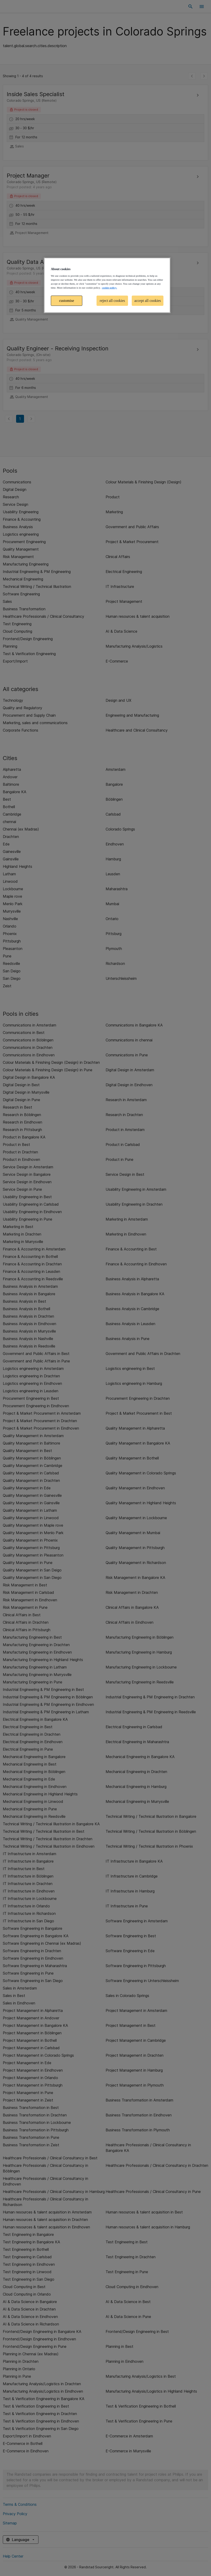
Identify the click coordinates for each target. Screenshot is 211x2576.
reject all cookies (112, 301)
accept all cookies (147, 301)
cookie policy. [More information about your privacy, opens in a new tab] (109, 287)
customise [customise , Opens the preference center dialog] (66, 301)
